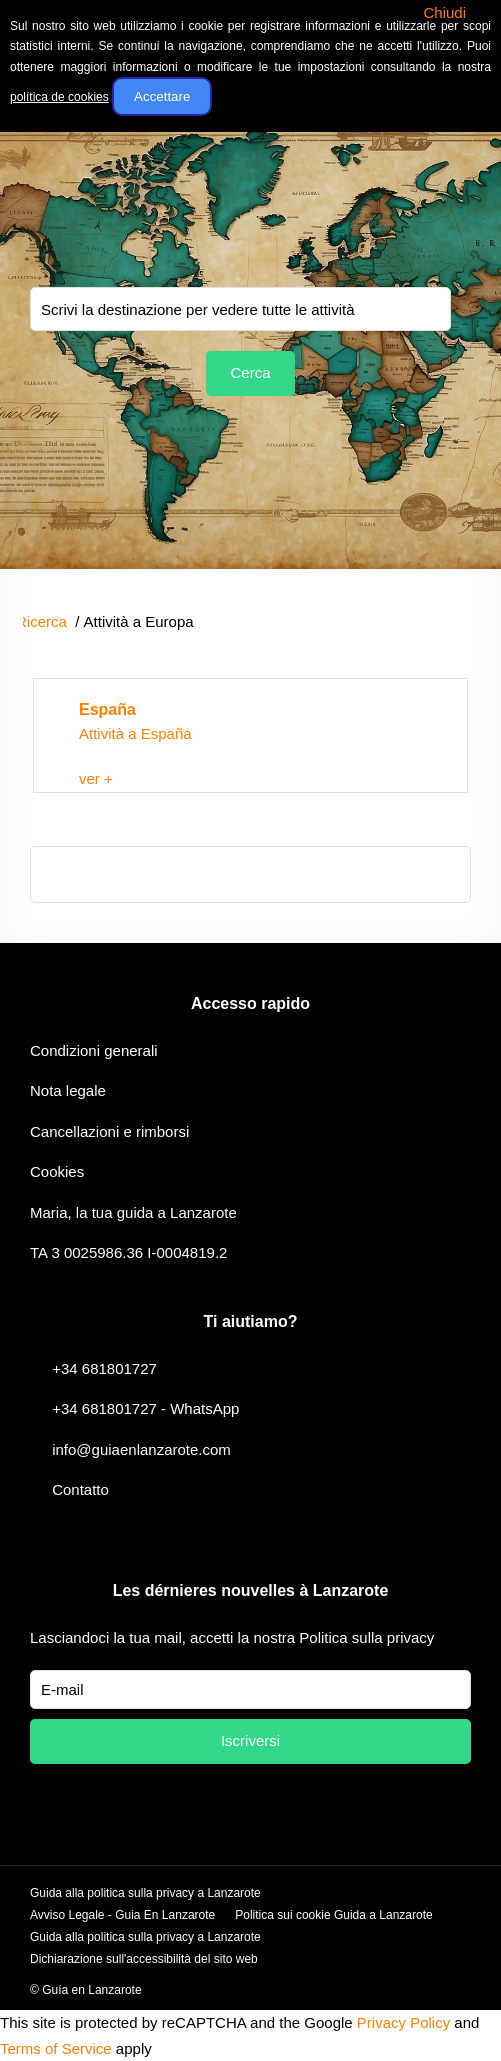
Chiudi (444, 12)
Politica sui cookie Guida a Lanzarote (333, 1915)
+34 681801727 (104, 1368)
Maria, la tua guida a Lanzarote (133, 1212)
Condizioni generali (94, 1050)
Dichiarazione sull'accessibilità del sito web (144, 1959)
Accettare (162, 96)
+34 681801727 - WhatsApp (145, 1408)
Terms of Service (56, 2048)
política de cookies (59, 97)
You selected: (240, 309)
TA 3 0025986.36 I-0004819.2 (128, 1252)
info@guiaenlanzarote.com (141, 1449)
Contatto (80, 1489)
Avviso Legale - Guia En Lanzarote (122, 1915)
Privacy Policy (403, 2022)
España (107, 709)
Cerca (250, 372)
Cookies (57, 1171)
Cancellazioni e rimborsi (109, 1131)
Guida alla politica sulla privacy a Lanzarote (145, 1893)
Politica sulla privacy (366, 1637)
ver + (96, 778)
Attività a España (135, 733)
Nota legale (68, 1090)
